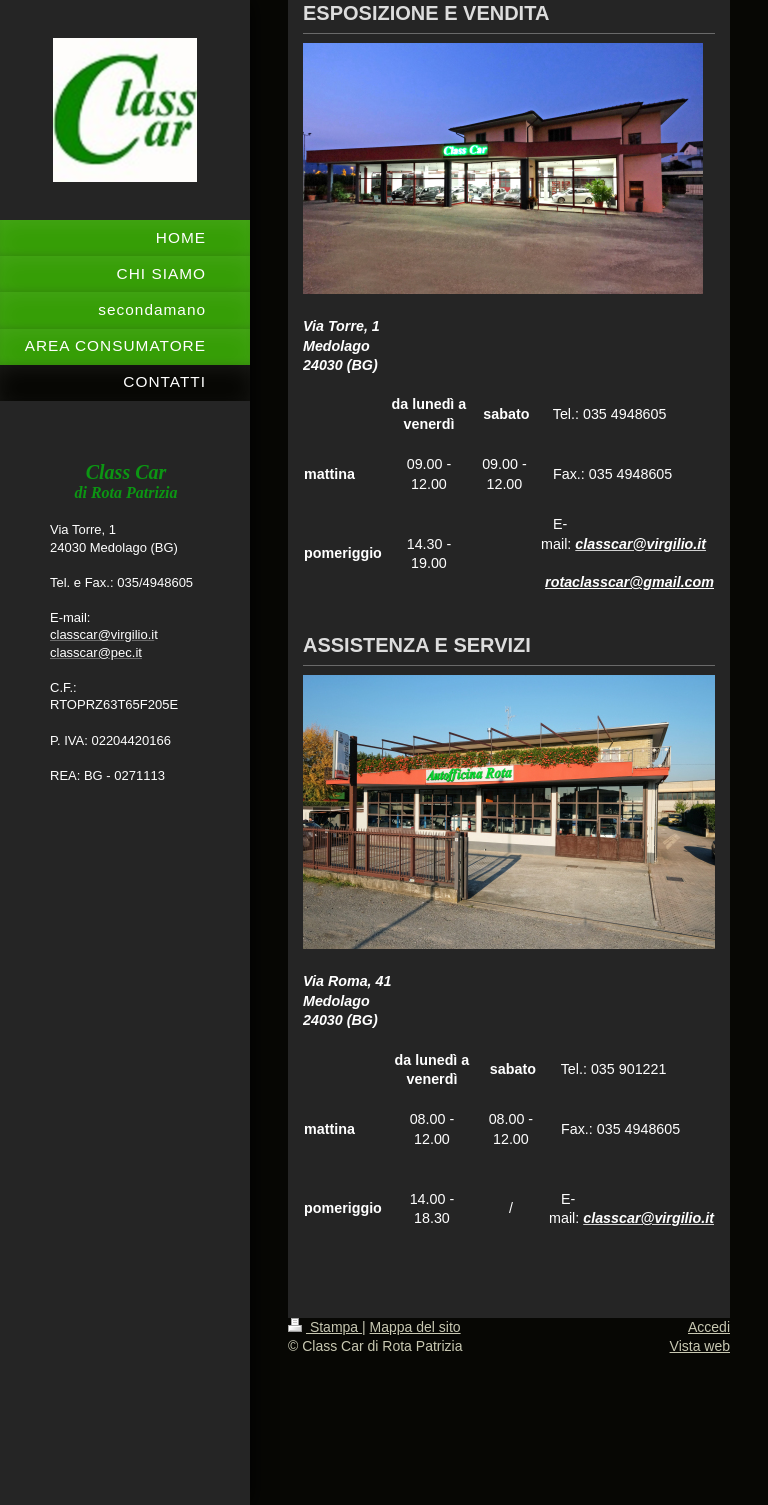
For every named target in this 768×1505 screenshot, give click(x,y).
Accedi (709, 1327)
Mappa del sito (415, 1327)
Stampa (325, 1327)
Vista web (700, 1346)
